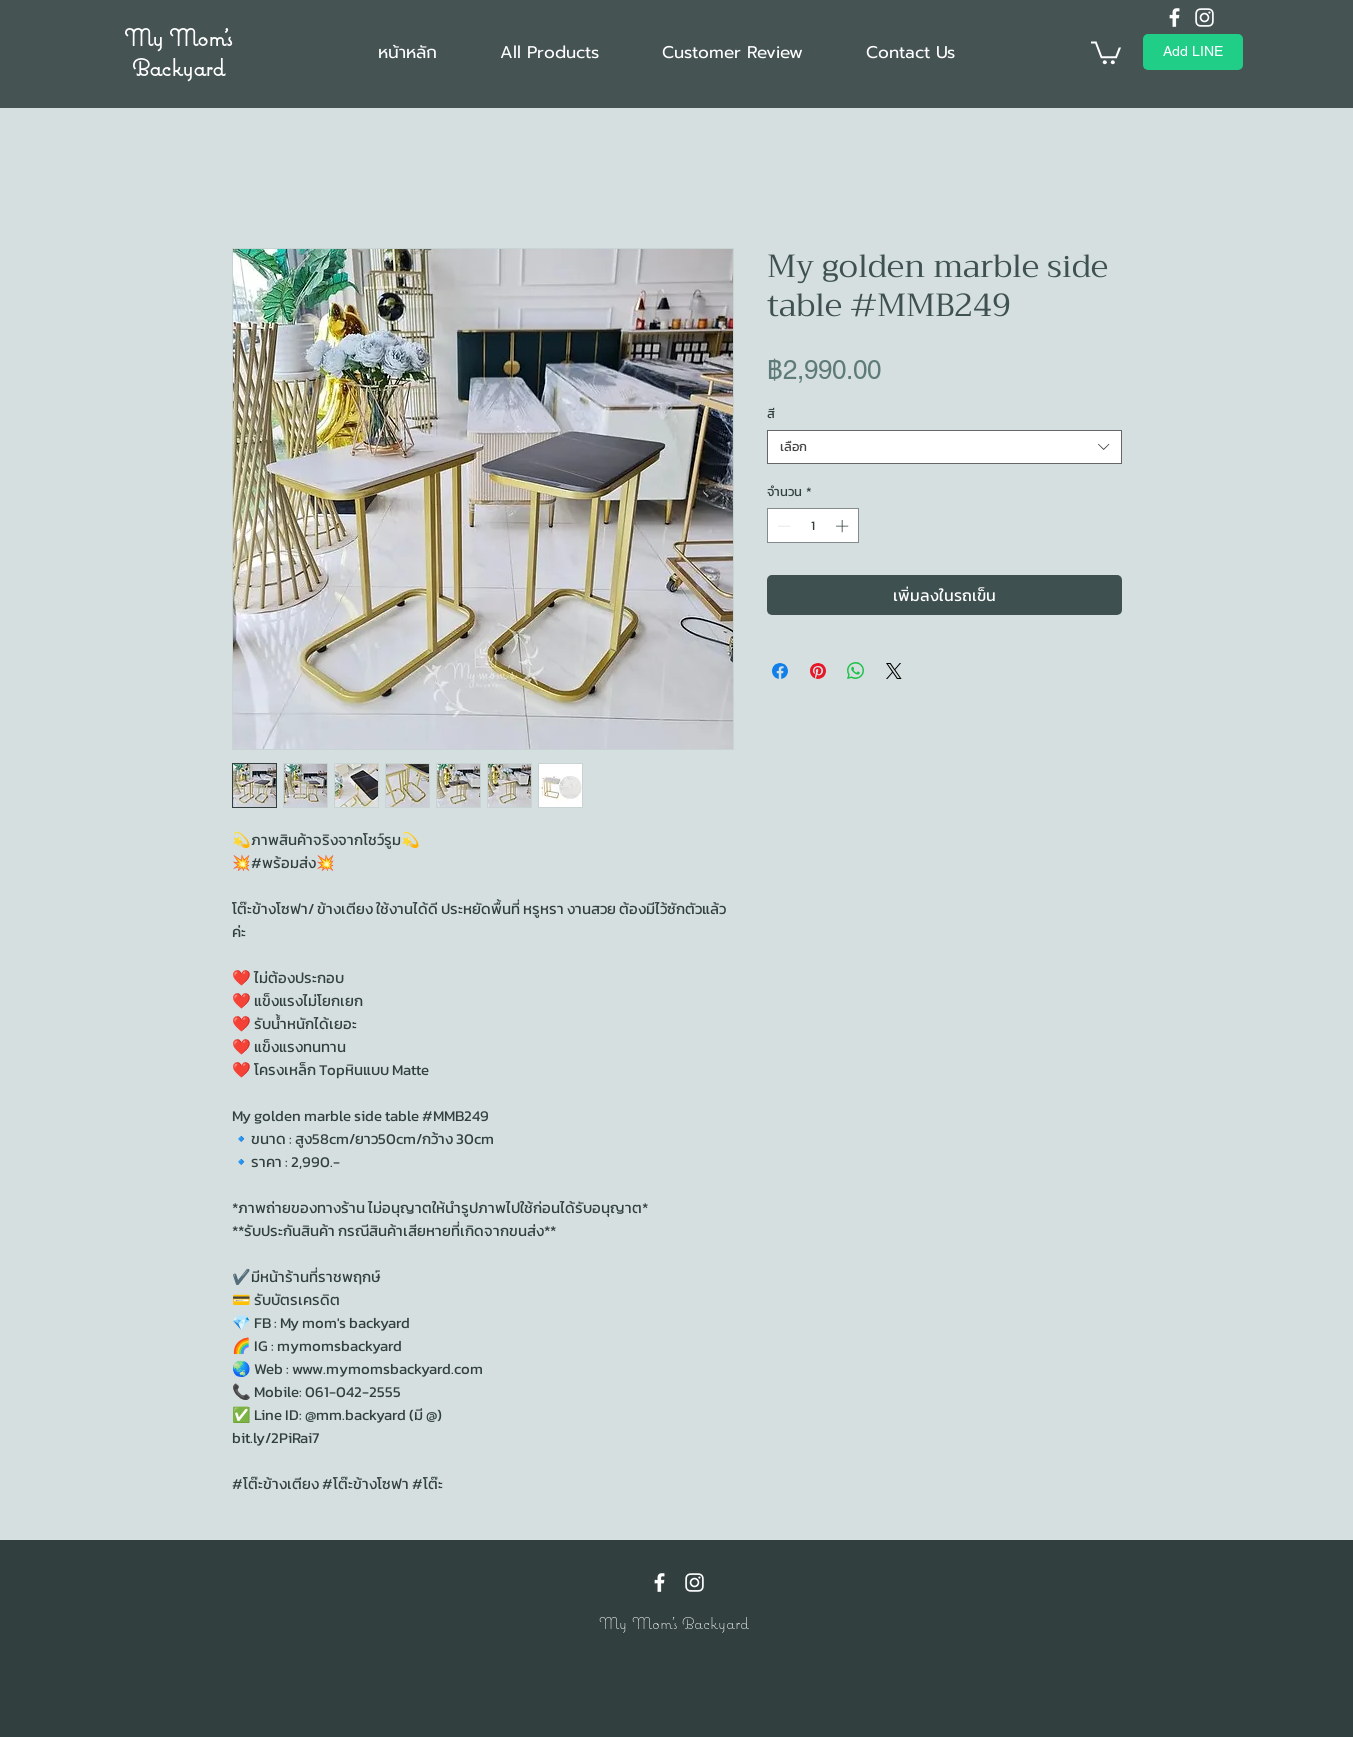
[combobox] (944, 447)
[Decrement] (782, 526)
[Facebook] (1174, 17)
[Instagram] (1204, 17)
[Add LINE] (1193, 52)
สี (771, 413)
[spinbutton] (812, 526)
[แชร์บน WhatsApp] (856, 671)
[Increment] (844, 526)
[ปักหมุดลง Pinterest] (818, 671)
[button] (1106, 51)
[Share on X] (894, 671)
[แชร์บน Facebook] (780, 671)
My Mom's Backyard (178, 52)
